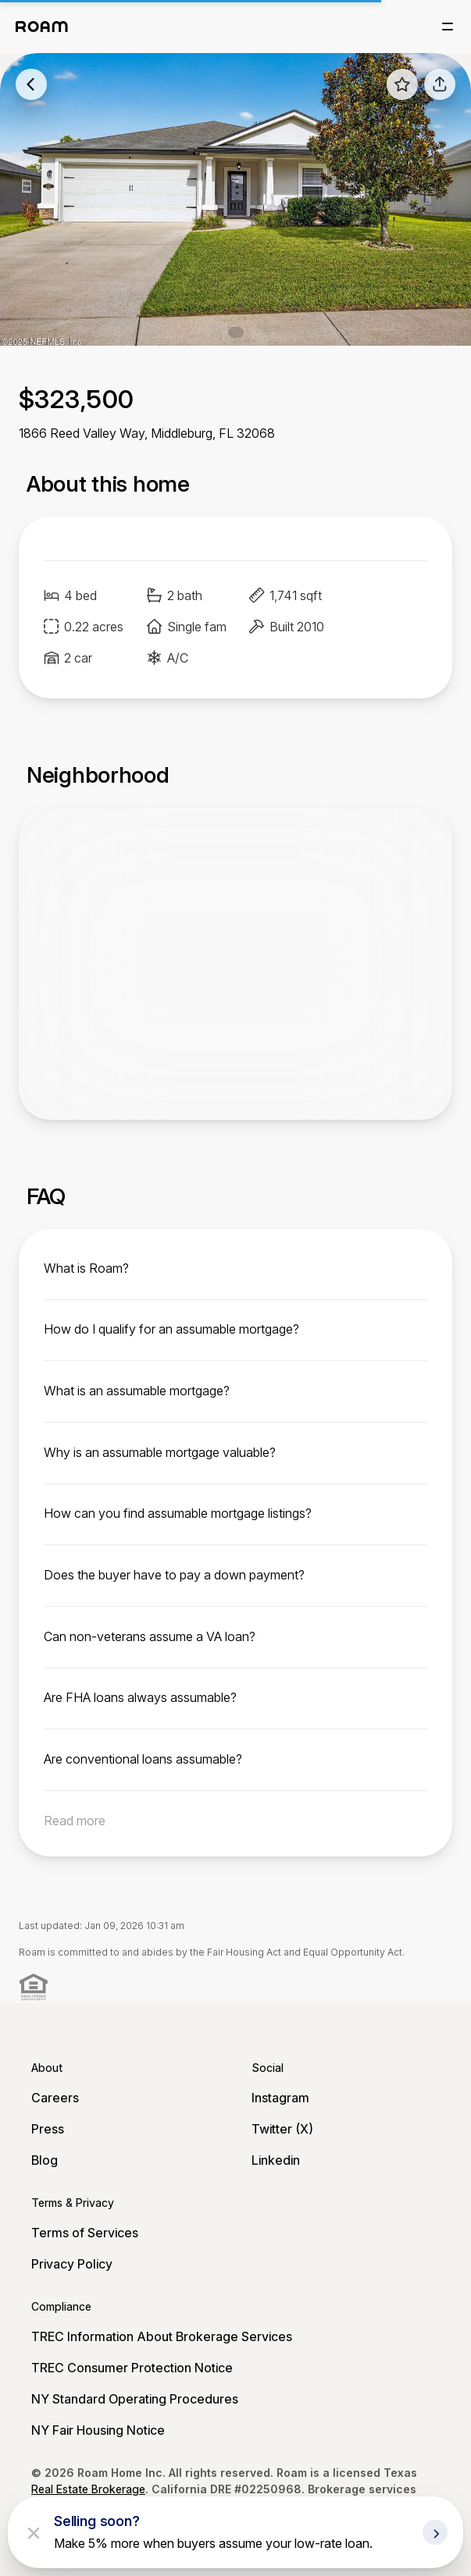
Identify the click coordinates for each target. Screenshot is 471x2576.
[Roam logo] (42, 26)
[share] (439, 84)
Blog (44, 2160)
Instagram (280, 2097)
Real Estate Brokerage (88, 2489)
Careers (55, 2097)
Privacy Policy (71, 2264)
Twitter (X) (282, 2129)
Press (47, 2129)
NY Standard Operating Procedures (134, 2399)
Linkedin (276, 2160)
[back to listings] (31, 84)
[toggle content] (235, 1268)
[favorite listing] (402, 84)
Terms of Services (84, 2232)
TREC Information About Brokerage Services (161, 2336)
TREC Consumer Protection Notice (132, 2367)
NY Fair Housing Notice (98, 2430)
